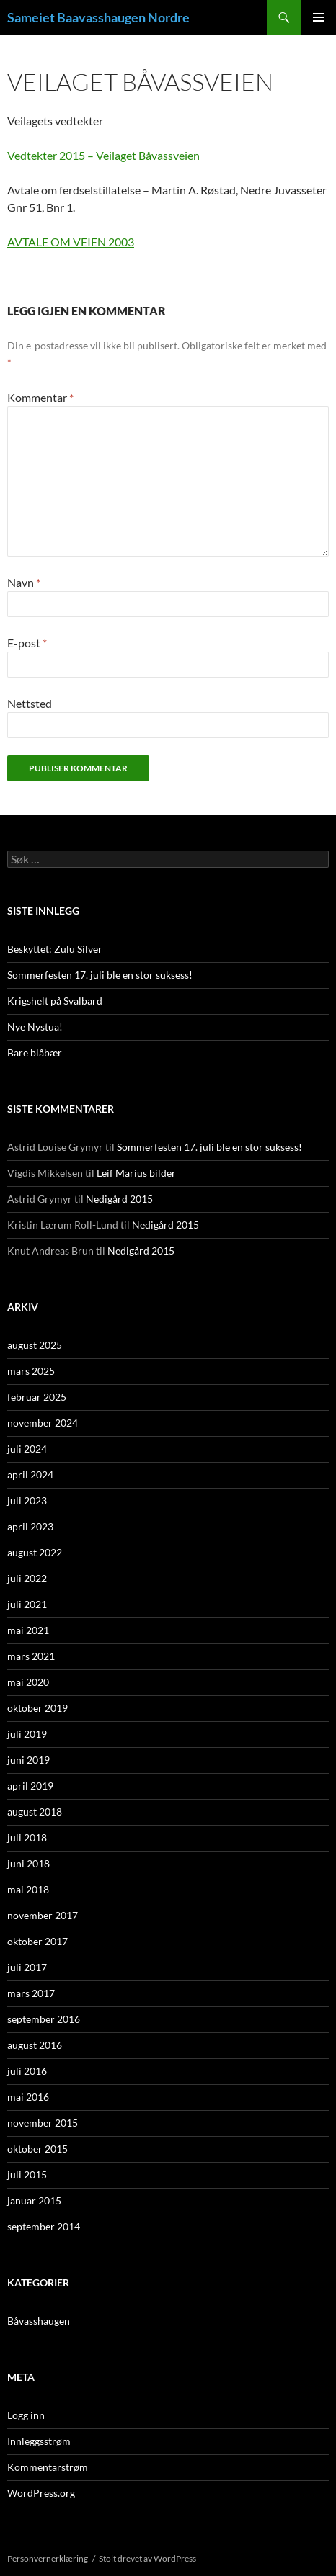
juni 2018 (28, 1863)
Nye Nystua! (35, 1026)
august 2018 (34, 1811)
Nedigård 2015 (119, 1199)
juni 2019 (28, 1760)
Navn (23, 582)
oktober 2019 (37, 1708)
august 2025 (34, 1345)
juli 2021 (27, 1604)
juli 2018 (27, 1837)
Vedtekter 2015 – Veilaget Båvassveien (103, 155)
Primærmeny (318, 17)
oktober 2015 (37, 2148)
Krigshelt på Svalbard (54, 1001)
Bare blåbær (34, 1052)
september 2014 (43, 2226)
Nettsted (29, 703)
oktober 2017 (37, 1941)
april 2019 (30, 1786)
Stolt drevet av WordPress (147, 2558)
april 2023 (30, 1526)
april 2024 (30, 1474)
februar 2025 (36, 1397)
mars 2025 (31, 1371)
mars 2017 (31, 1993)
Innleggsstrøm (39, 2441)
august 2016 (34, 2045)
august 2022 (34, 1552)
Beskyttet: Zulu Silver (54, 949)
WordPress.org (41, 2493)
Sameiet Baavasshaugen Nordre (98, 17)
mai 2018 (28, 1889)
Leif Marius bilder (136, 1173)
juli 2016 (27, 2071)
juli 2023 (27, 1500)
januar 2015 (34, 2200)
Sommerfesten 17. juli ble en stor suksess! (100, 975)
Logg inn (26, 2415)
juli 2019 (27, 1734)
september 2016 (43, 2019)
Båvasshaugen (38, 2321)
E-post (27, 643)
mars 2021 (31, 1656)
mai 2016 (28, 2097)
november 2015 (42, 2123)
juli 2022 (27, 1578)
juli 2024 (27, 1448)
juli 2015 (27, 2174)
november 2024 (42, 1423)
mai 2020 (28, 1682)
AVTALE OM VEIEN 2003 (70, 241)
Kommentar (40, 397)
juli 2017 (27, 1967)
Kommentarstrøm (47, 2467)
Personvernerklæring (47, 2558)
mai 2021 (28, 1630)
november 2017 (42, 1915)
